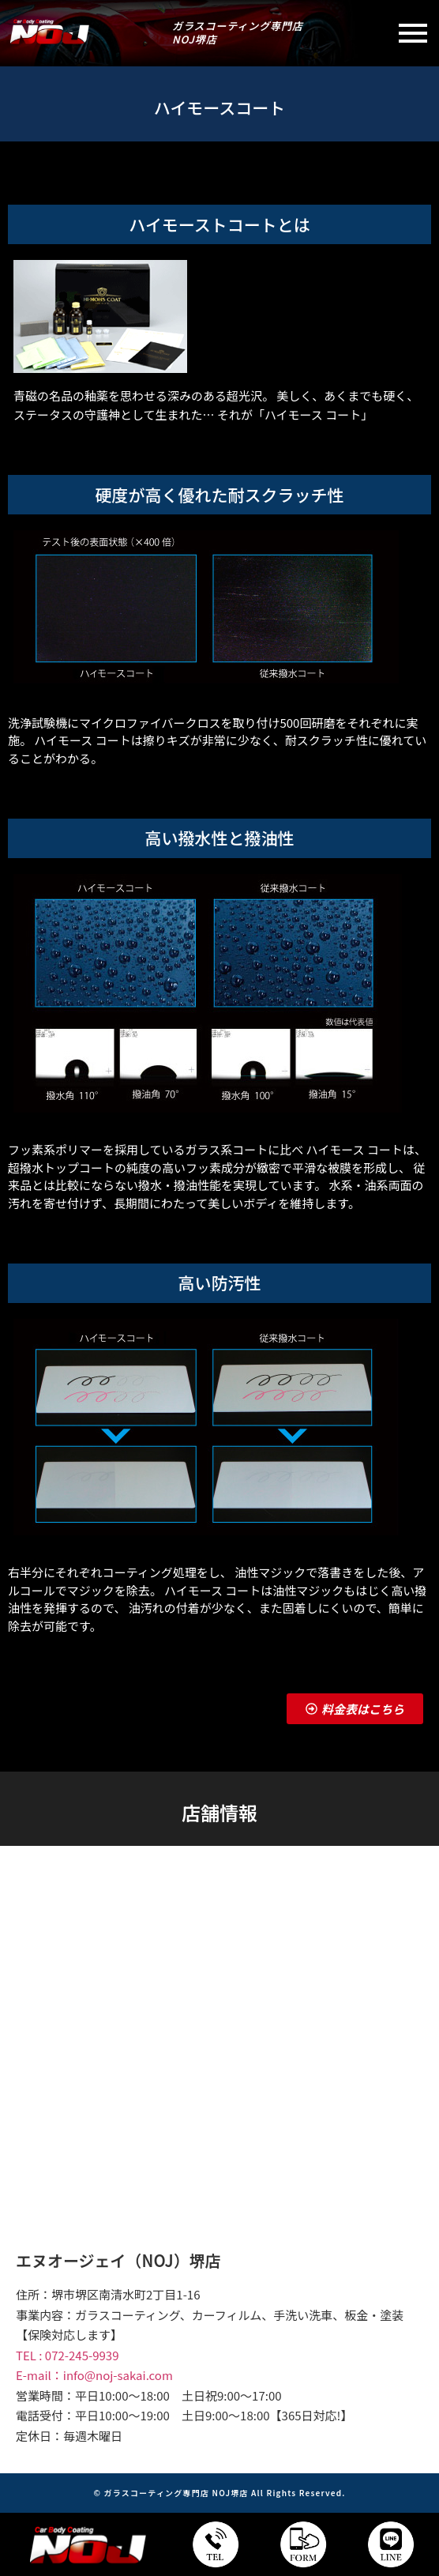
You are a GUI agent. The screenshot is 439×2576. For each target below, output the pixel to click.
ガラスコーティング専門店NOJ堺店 (237, 32)
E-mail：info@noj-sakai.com (94, 2375)
